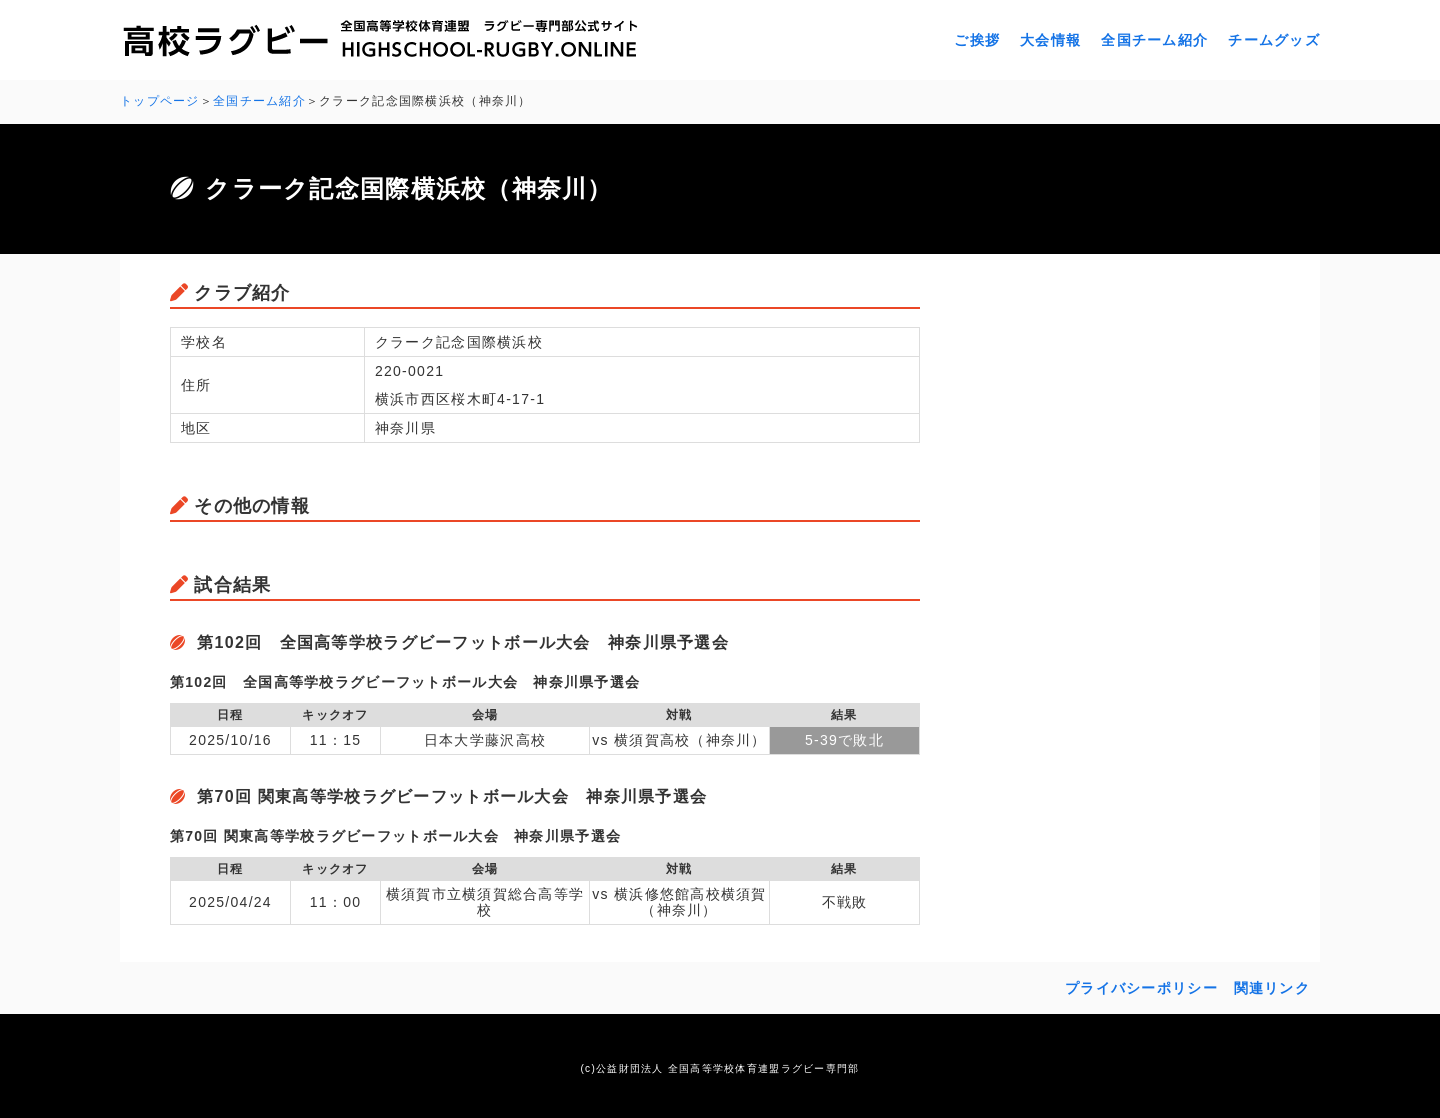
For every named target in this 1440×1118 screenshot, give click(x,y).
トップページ (160, 101)
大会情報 (1050, 40)
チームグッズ (1274, 40)
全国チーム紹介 (1154, 40)
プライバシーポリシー (1141, 988)
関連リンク (1272, 988)
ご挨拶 (977, 40)
